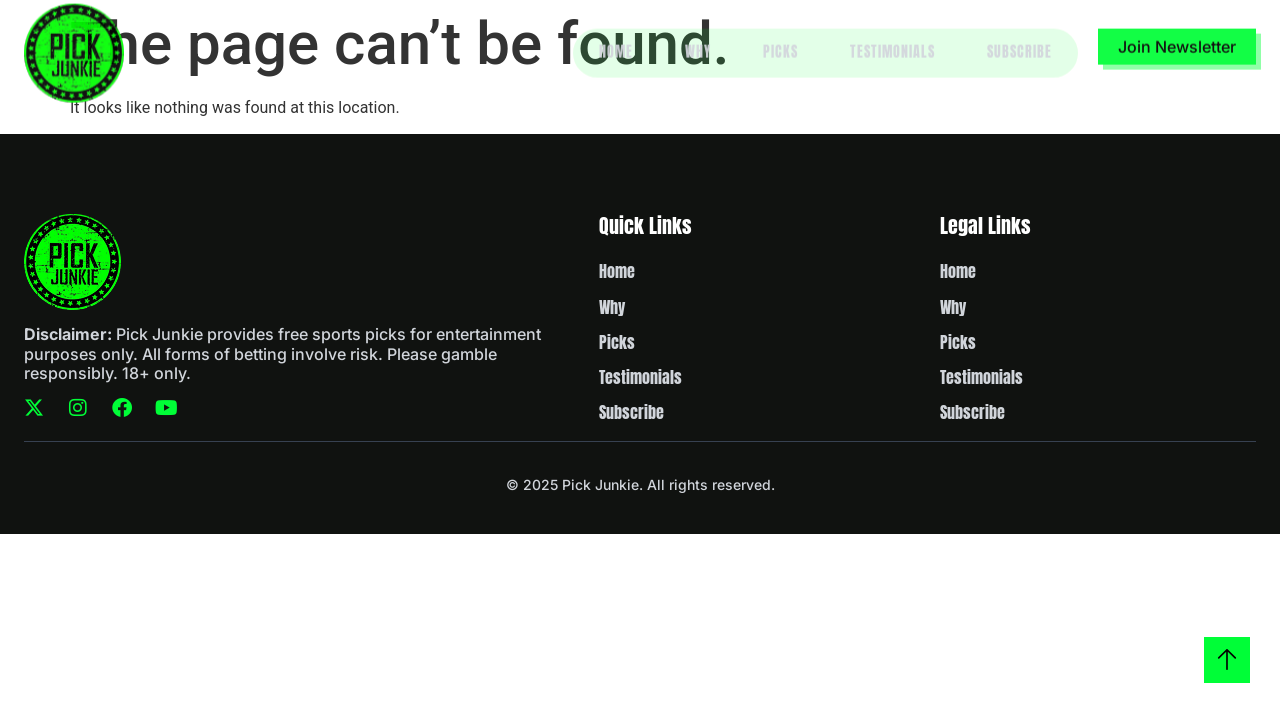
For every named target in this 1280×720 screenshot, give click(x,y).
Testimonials (892, 46)
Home (616, 46)
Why (698, 46)
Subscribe (1019, 46)
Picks (780, 46)
